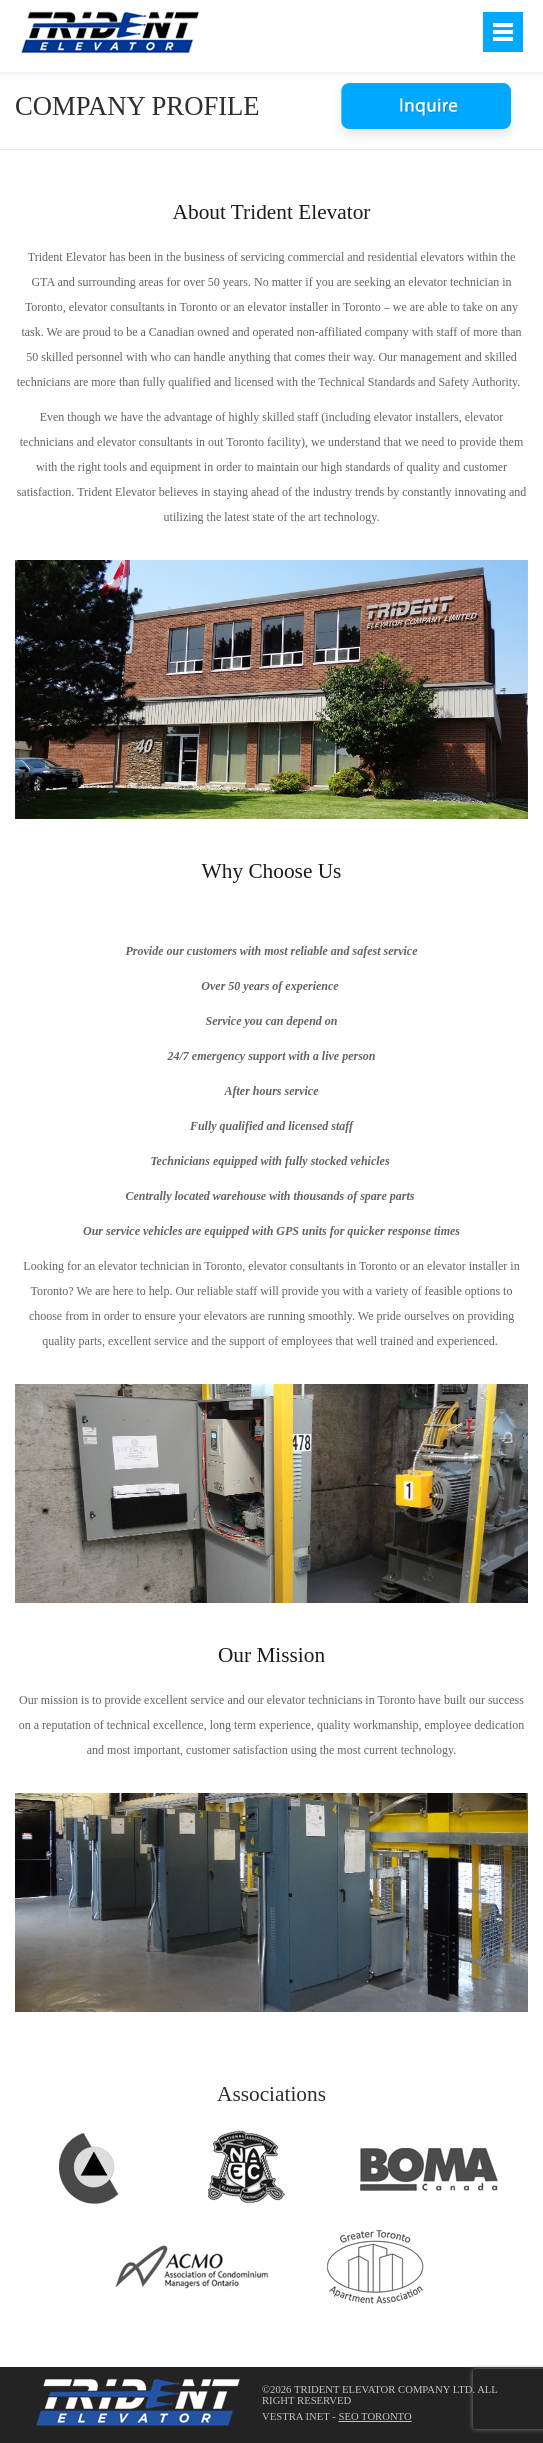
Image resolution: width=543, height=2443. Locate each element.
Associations (271, 2094)
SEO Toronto (374, 2416)
